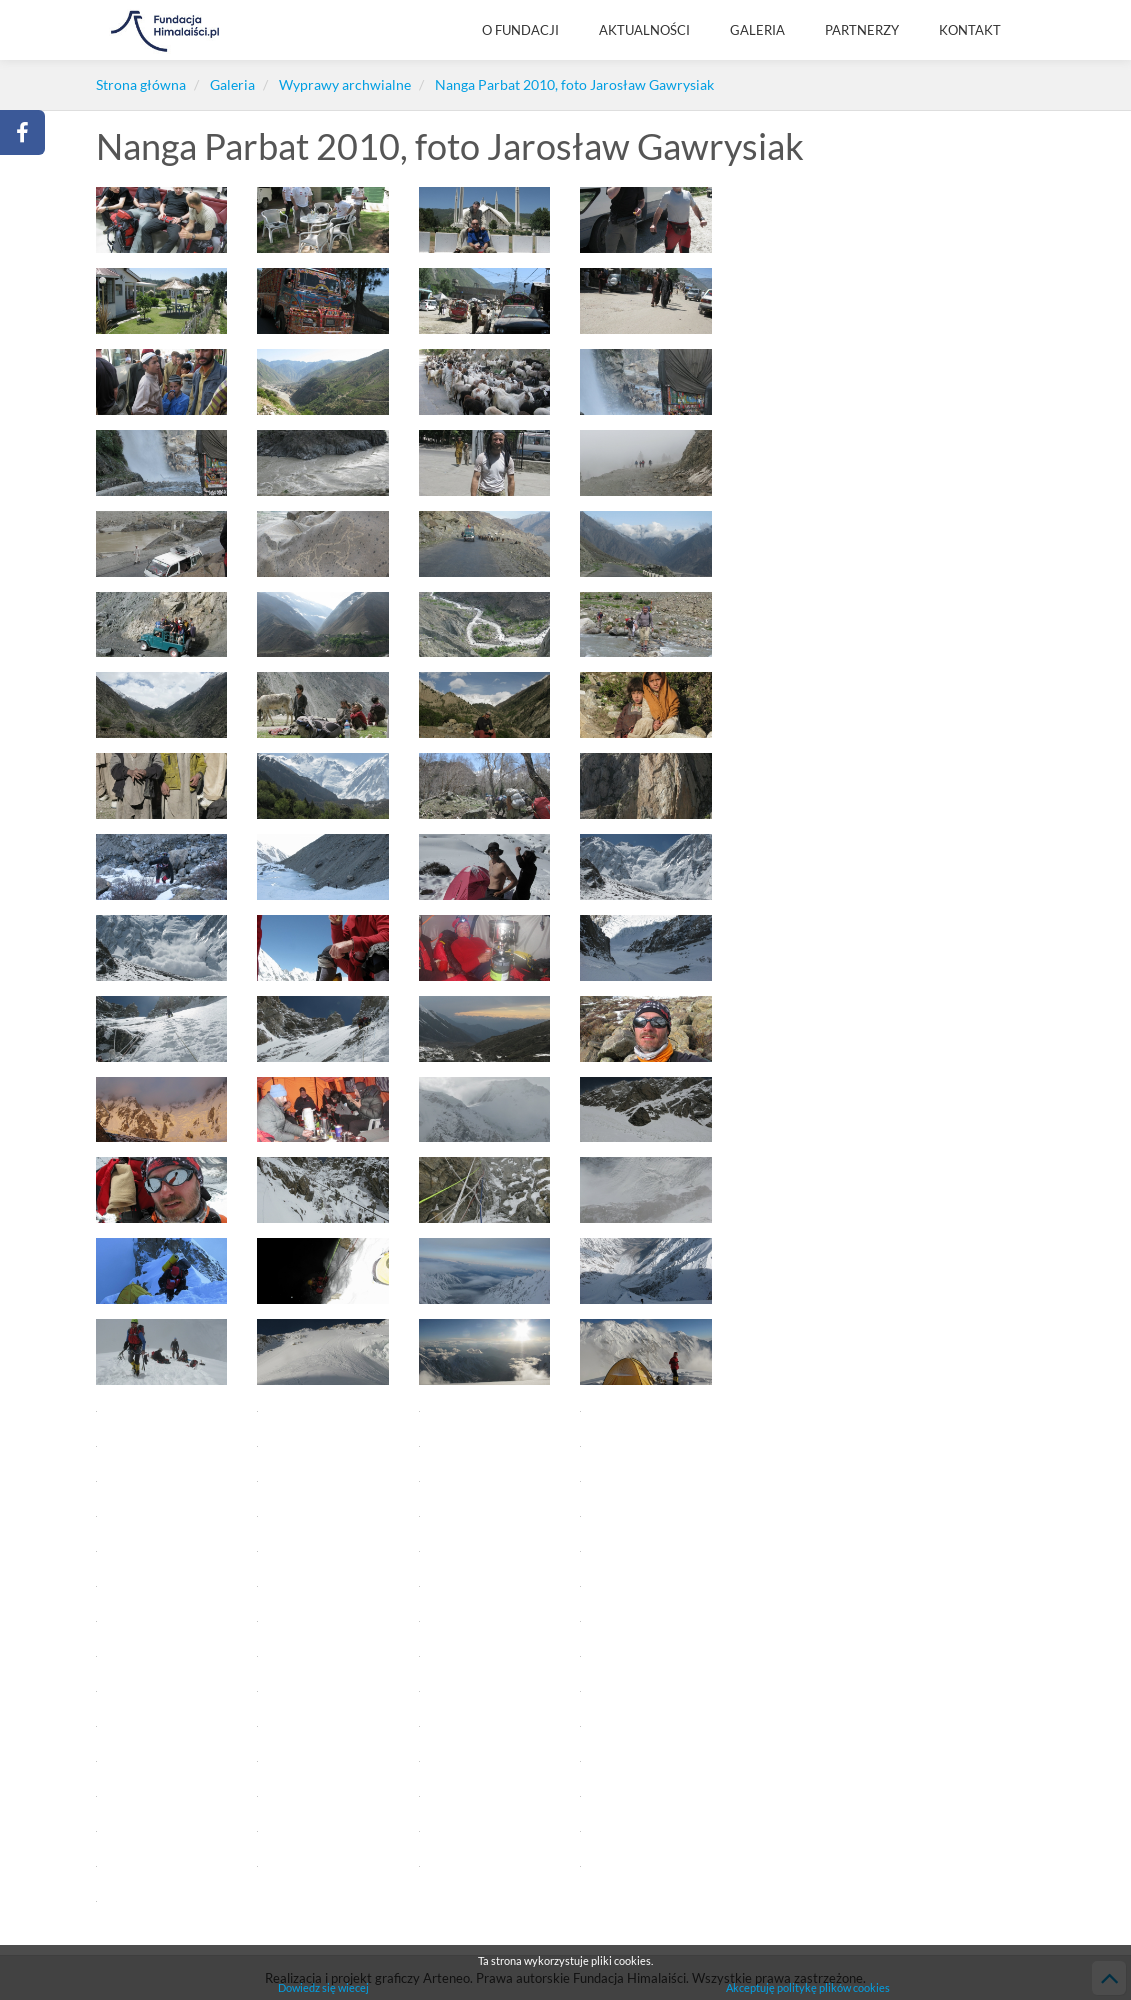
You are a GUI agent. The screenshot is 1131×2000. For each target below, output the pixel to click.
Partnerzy (862, 30)
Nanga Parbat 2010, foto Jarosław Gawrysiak (574, 84)
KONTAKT (970, 30)
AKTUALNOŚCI (644, 30)
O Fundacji (520, 30)
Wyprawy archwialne (345, 84)
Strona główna (141, 84)
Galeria (757, 30)
